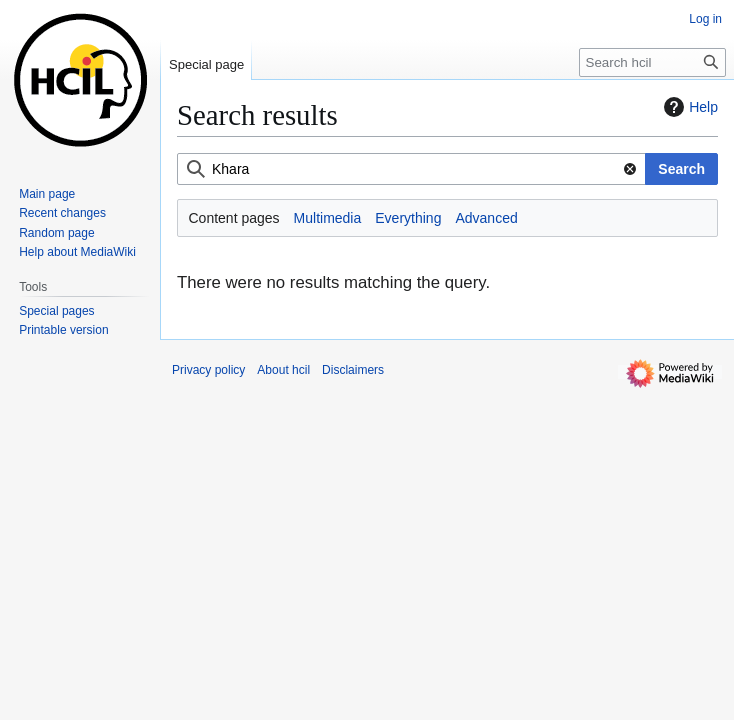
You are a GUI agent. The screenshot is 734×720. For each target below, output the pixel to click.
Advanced (486, 218)
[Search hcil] (652, 62)
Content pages (234, 218)
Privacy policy (208, 370)
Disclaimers (353, 370)
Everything (408, 218)
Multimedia (328, 218)
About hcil (283, 370)
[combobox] (411, 169)
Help (688, 107)
